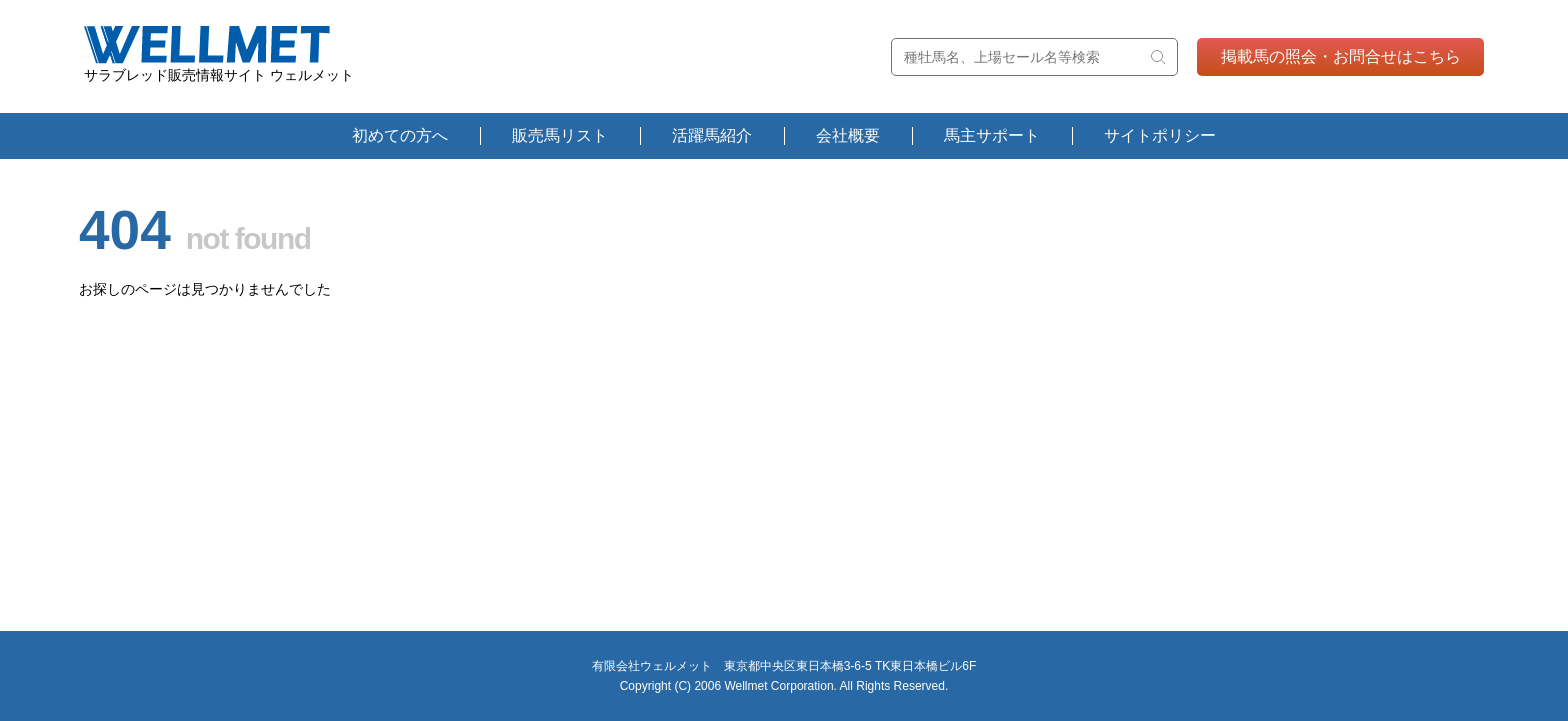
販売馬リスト (560, 135)
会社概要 (848, 135)
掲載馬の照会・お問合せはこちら (1341, 56)
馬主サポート (992, 135)
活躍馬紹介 (712, 135)
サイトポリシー (1160, 135)
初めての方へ (400, 135)
